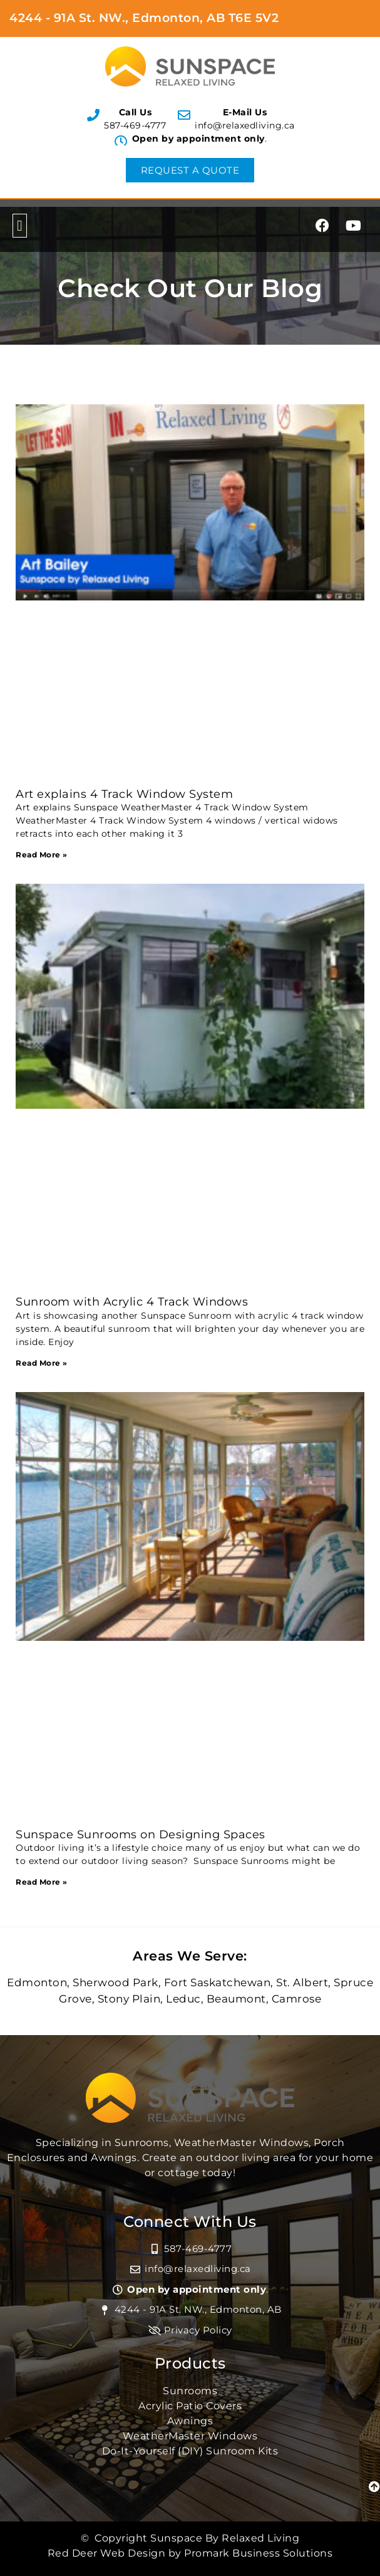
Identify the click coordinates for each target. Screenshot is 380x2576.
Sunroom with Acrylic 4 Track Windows (132, 1302)
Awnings (190, 2421)
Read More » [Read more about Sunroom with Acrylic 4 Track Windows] (42, 1363)
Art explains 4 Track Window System (124, 794)
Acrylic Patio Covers (190, 2406)
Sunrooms (190, 2391)
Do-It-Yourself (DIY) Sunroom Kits (190, 2451)
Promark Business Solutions (258, 2553)
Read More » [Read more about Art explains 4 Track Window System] (42, 854)
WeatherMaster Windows (190, 2436)
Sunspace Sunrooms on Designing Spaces (140, 1834)
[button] (20, 226)
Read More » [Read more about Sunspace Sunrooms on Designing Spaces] (42, 1882)
